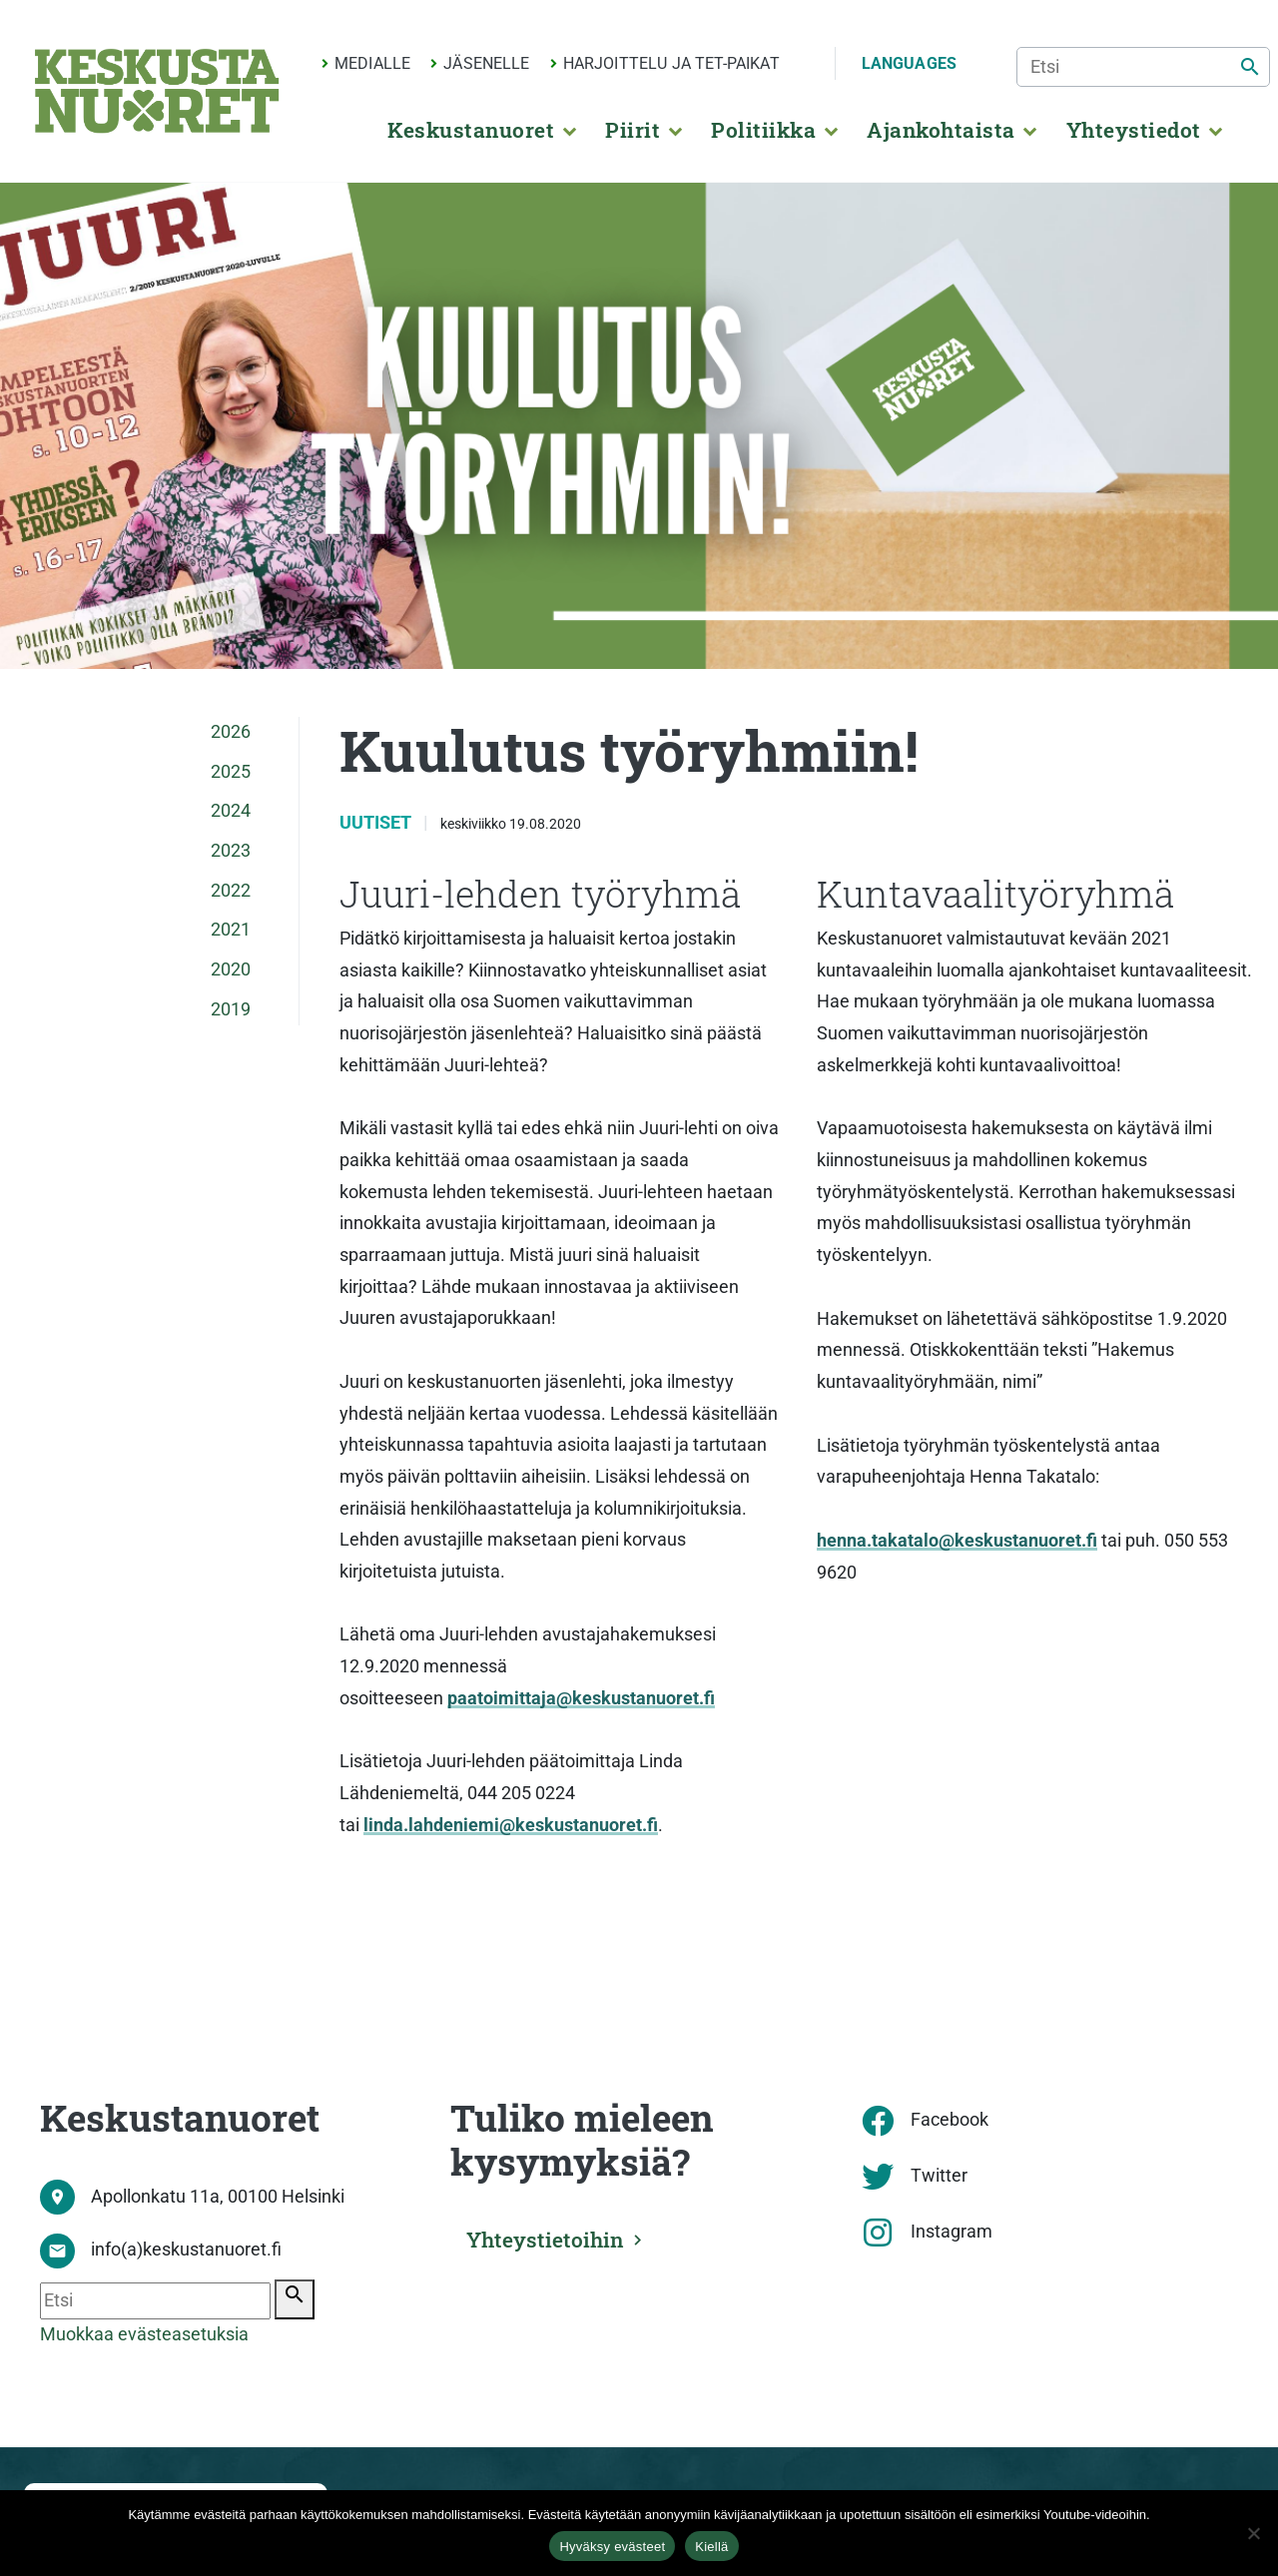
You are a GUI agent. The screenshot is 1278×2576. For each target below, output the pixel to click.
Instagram (951, 2232)
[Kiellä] (1253, 2533)
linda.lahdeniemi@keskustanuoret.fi (510, 1825)
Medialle (372, 63)
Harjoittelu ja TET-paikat (671, 63)
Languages (909, 63)
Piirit (632, 130)
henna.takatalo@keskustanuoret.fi (957, 1541)
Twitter (939, 2176)
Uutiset (377, 823)
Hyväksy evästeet (612, 2546)
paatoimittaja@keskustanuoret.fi (581, 1698)
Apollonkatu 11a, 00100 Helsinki (217, 2197)
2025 (231, 772)
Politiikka (763, 130)
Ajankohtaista (940, 130)
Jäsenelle (486, 63)
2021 (231, 930)
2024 (231, 811)
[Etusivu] (157, 91)
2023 (231, 851)
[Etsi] (1143, 67)
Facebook (949, 2120)
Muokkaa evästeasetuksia (144, 2334)
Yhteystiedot (1133, 130)
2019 (231, 1009)
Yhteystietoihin (547, 2240)
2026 (231, 732)
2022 (231, 891)
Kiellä (711, 2546)
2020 (231, 969)
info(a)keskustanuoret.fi (186, 2249)
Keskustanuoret (470, 130)
